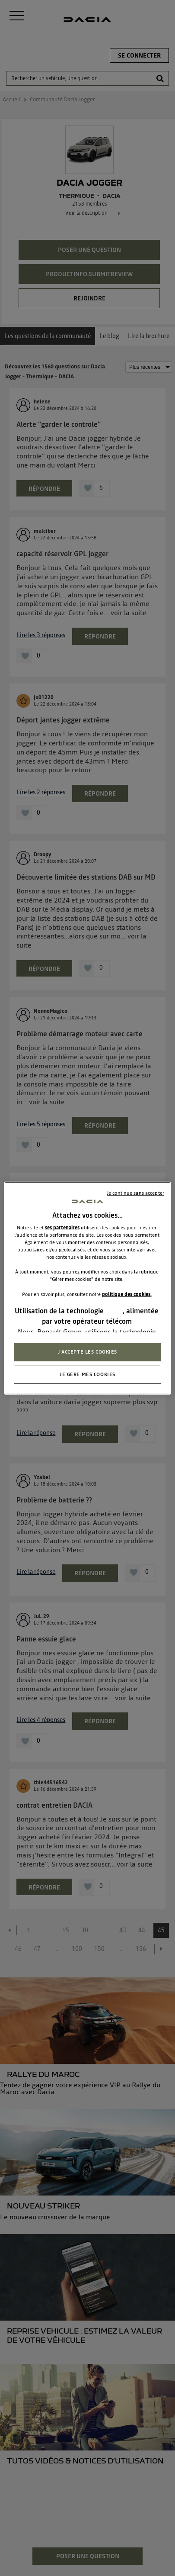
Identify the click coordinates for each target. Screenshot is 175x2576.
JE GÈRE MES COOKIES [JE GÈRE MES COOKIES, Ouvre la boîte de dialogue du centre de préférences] (87, 1374)
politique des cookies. (127, 1293)
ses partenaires (62, 1227)
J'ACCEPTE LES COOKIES (87, 1351)
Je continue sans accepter (135, 1192)
